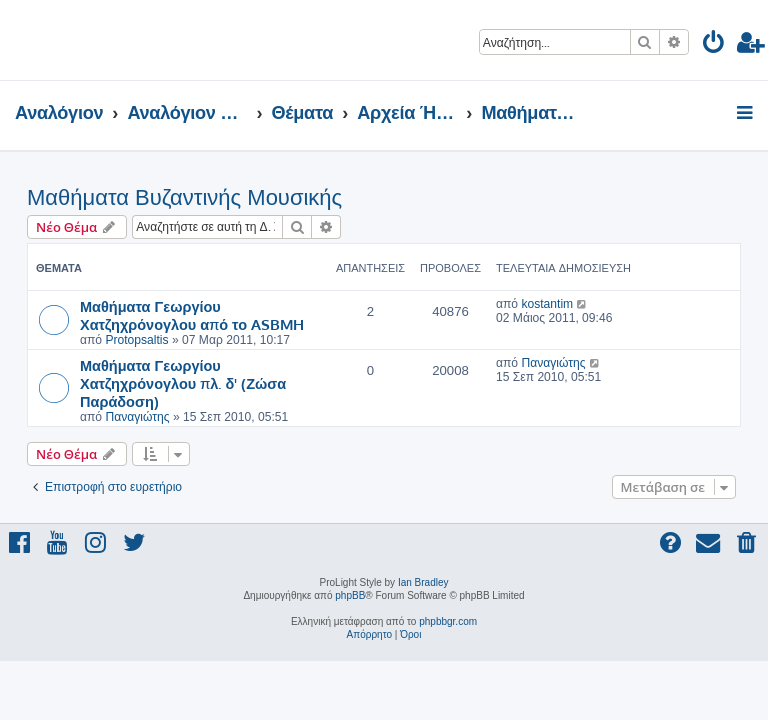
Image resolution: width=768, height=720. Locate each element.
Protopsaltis (136, 340)
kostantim (547, 304)
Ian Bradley (423, 582)
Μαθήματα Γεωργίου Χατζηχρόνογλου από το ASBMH (192, 315)
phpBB (350, 595)
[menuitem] (714, 45)
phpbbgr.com (448, 621)
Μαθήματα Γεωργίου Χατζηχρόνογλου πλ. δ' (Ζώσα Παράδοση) (183, 383)
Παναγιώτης (137, 417)
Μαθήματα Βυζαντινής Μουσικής (184, 197)
